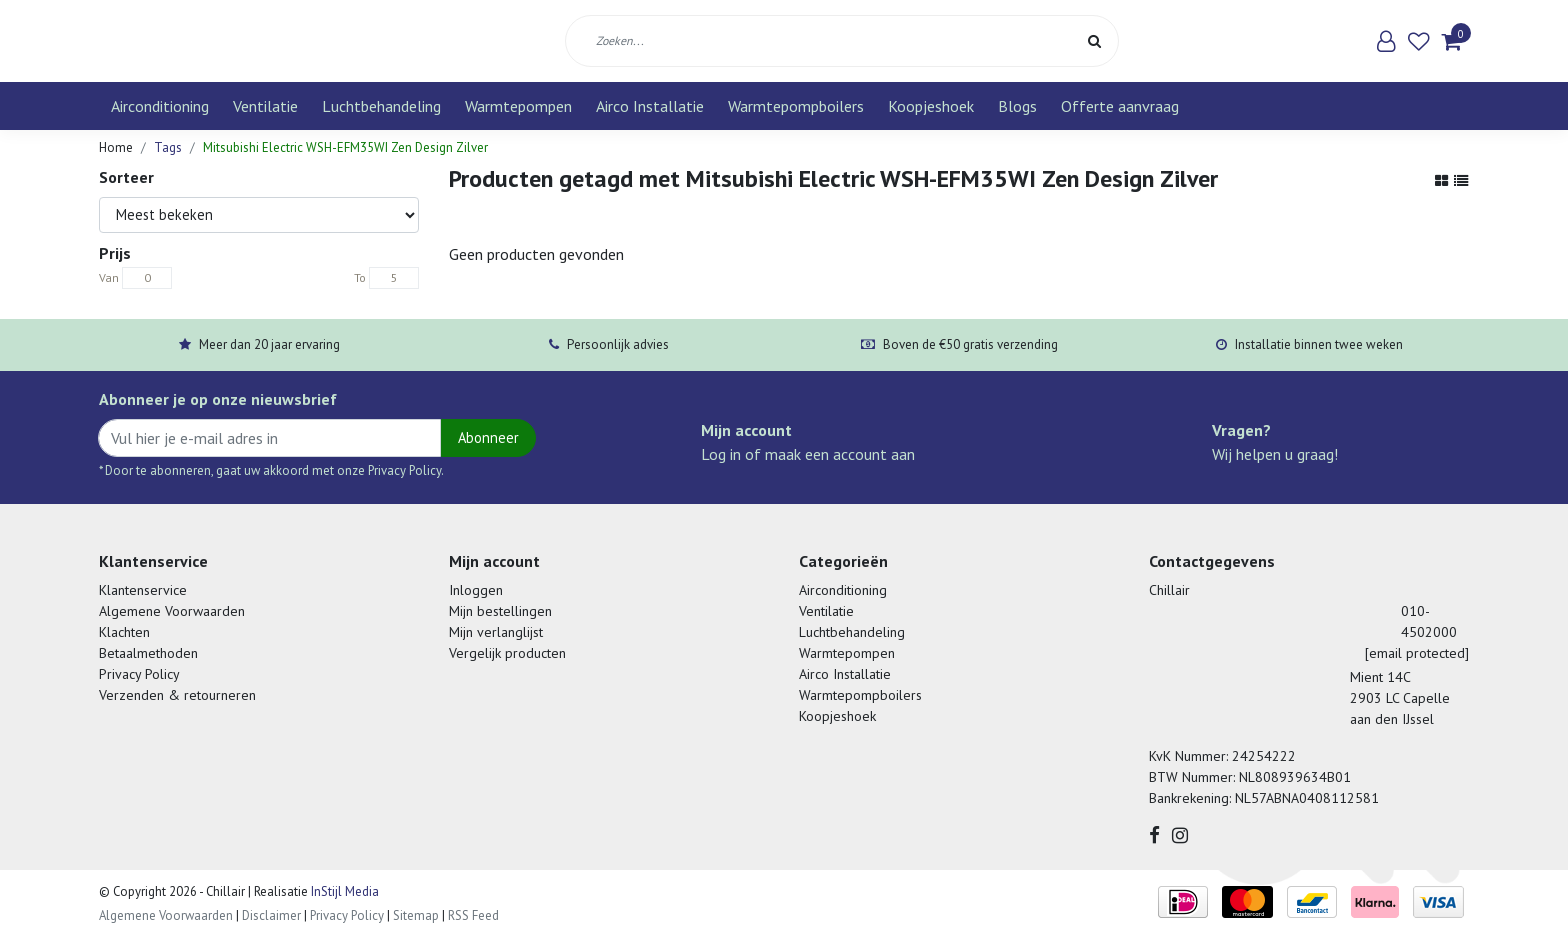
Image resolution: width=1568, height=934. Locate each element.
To (360, 277)
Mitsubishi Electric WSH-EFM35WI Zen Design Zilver (345, 147)
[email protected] (1417, 653)
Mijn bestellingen (500, 611)
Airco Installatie (650, 106)
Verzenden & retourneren (177, 695)
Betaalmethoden (148, 653)
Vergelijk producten (507, 653)
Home (116, 147)
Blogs (1017, 106)
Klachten (124, 632)
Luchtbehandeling (381, 106)
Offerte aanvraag (1120, 106)
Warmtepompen (518, 106)
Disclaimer (271, 915)
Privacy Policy (139, 674)
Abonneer (488, 437)
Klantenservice (143, 590)
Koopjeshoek (931, 106)
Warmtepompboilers (796, 106)
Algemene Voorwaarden (172, 611)
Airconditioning (160, 106)
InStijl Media (343, 891)
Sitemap (416, 915)
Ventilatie (265, 106)
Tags (168, 147)
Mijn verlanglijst (496, 632)
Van (109, 277)
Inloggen (476, 590)
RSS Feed (473, 915)
